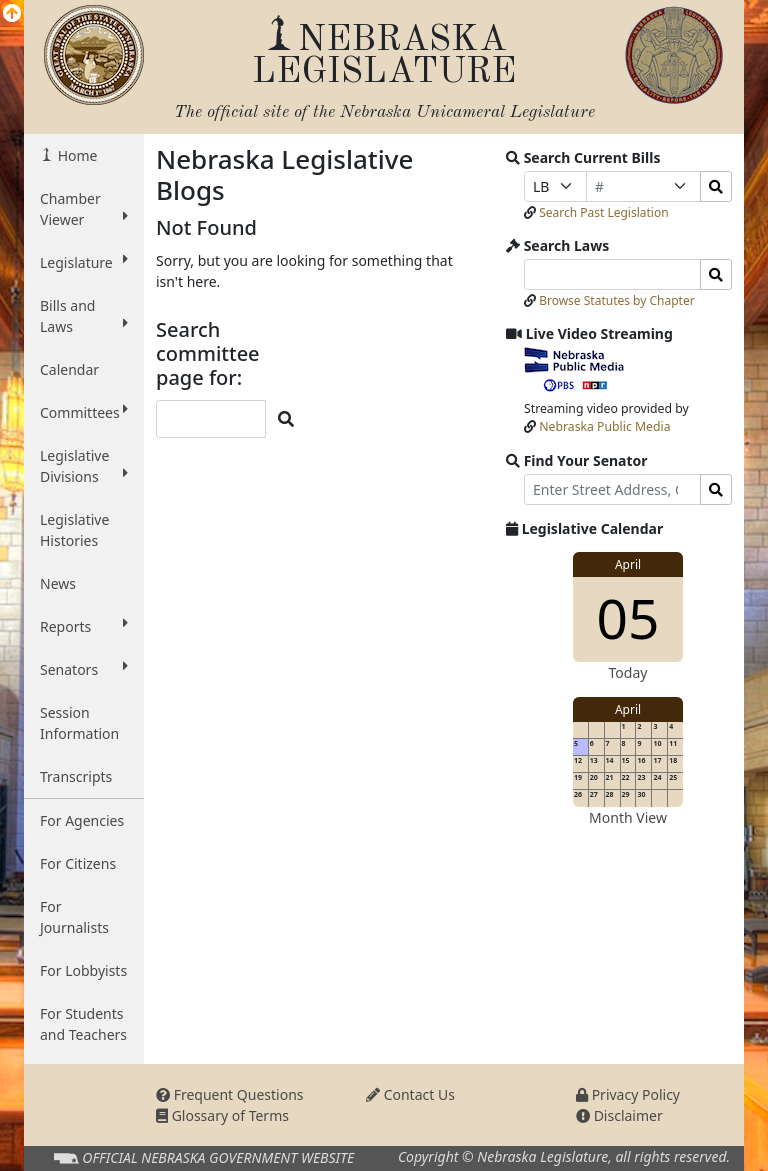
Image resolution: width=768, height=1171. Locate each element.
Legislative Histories (74, 530)
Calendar (69, 369)
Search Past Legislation (604, 212)
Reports (84, 626)
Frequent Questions (230, 1094)
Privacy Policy (628, 1094)
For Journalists (74, 917)
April (628, 564)
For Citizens (78, 863)
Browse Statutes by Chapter (617, 300)
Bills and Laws (84, 316)
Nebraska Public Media (604, 426)
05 (628, 617)
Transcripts (76, 776)
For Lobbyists (83, 970)
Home (75, 155)
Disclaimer (619, 1115)
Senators (84, 669)
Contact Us (410, 1094)
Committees (84, 412)
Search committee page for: (208, 354)
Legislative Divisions (84, 466)
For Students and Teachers (83, 1024)
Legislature (84, 262)
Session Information (79, 723)
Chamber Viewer (84, 209)
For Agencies (82, 820)
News (58, 583)
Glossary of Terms (222, 1115)
